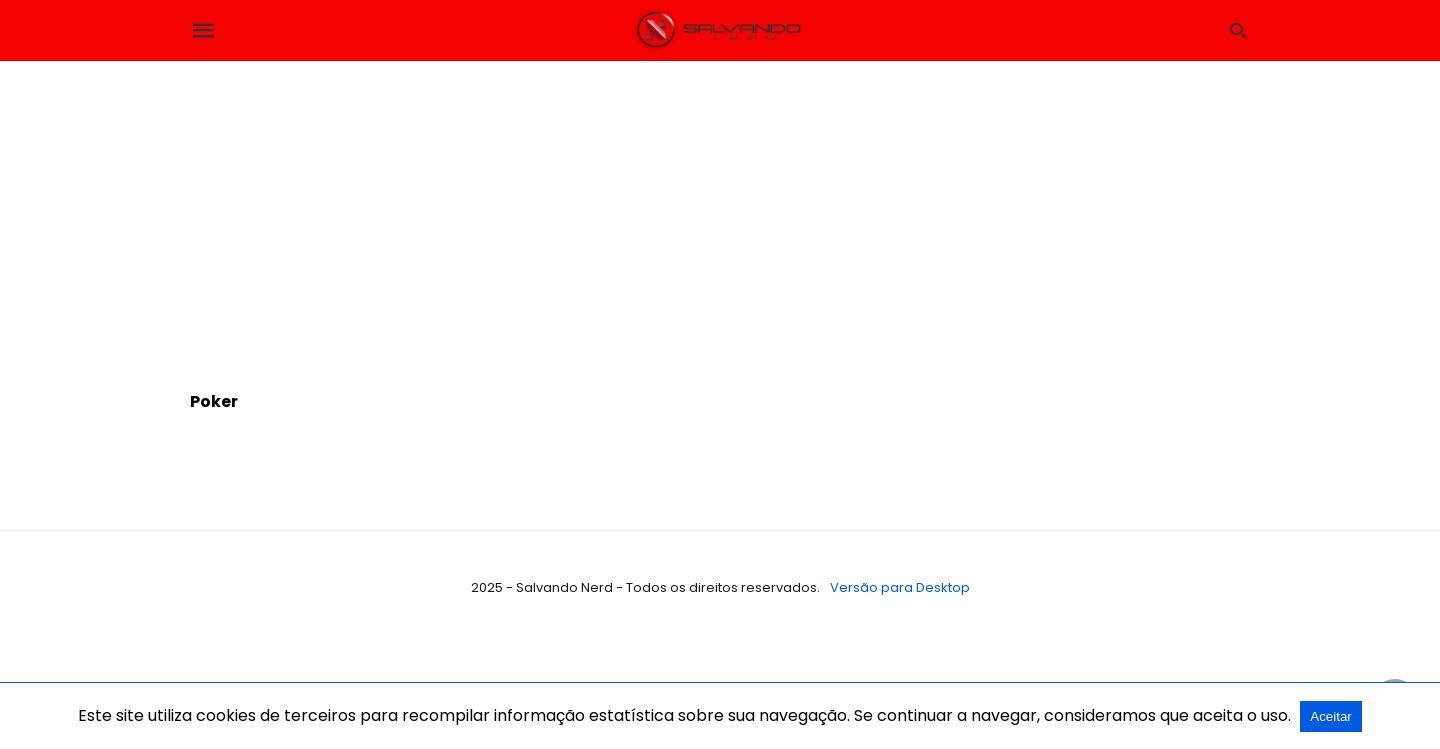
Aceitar (1330, 716)
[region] (720, 211)
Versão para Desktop (900, 587)
